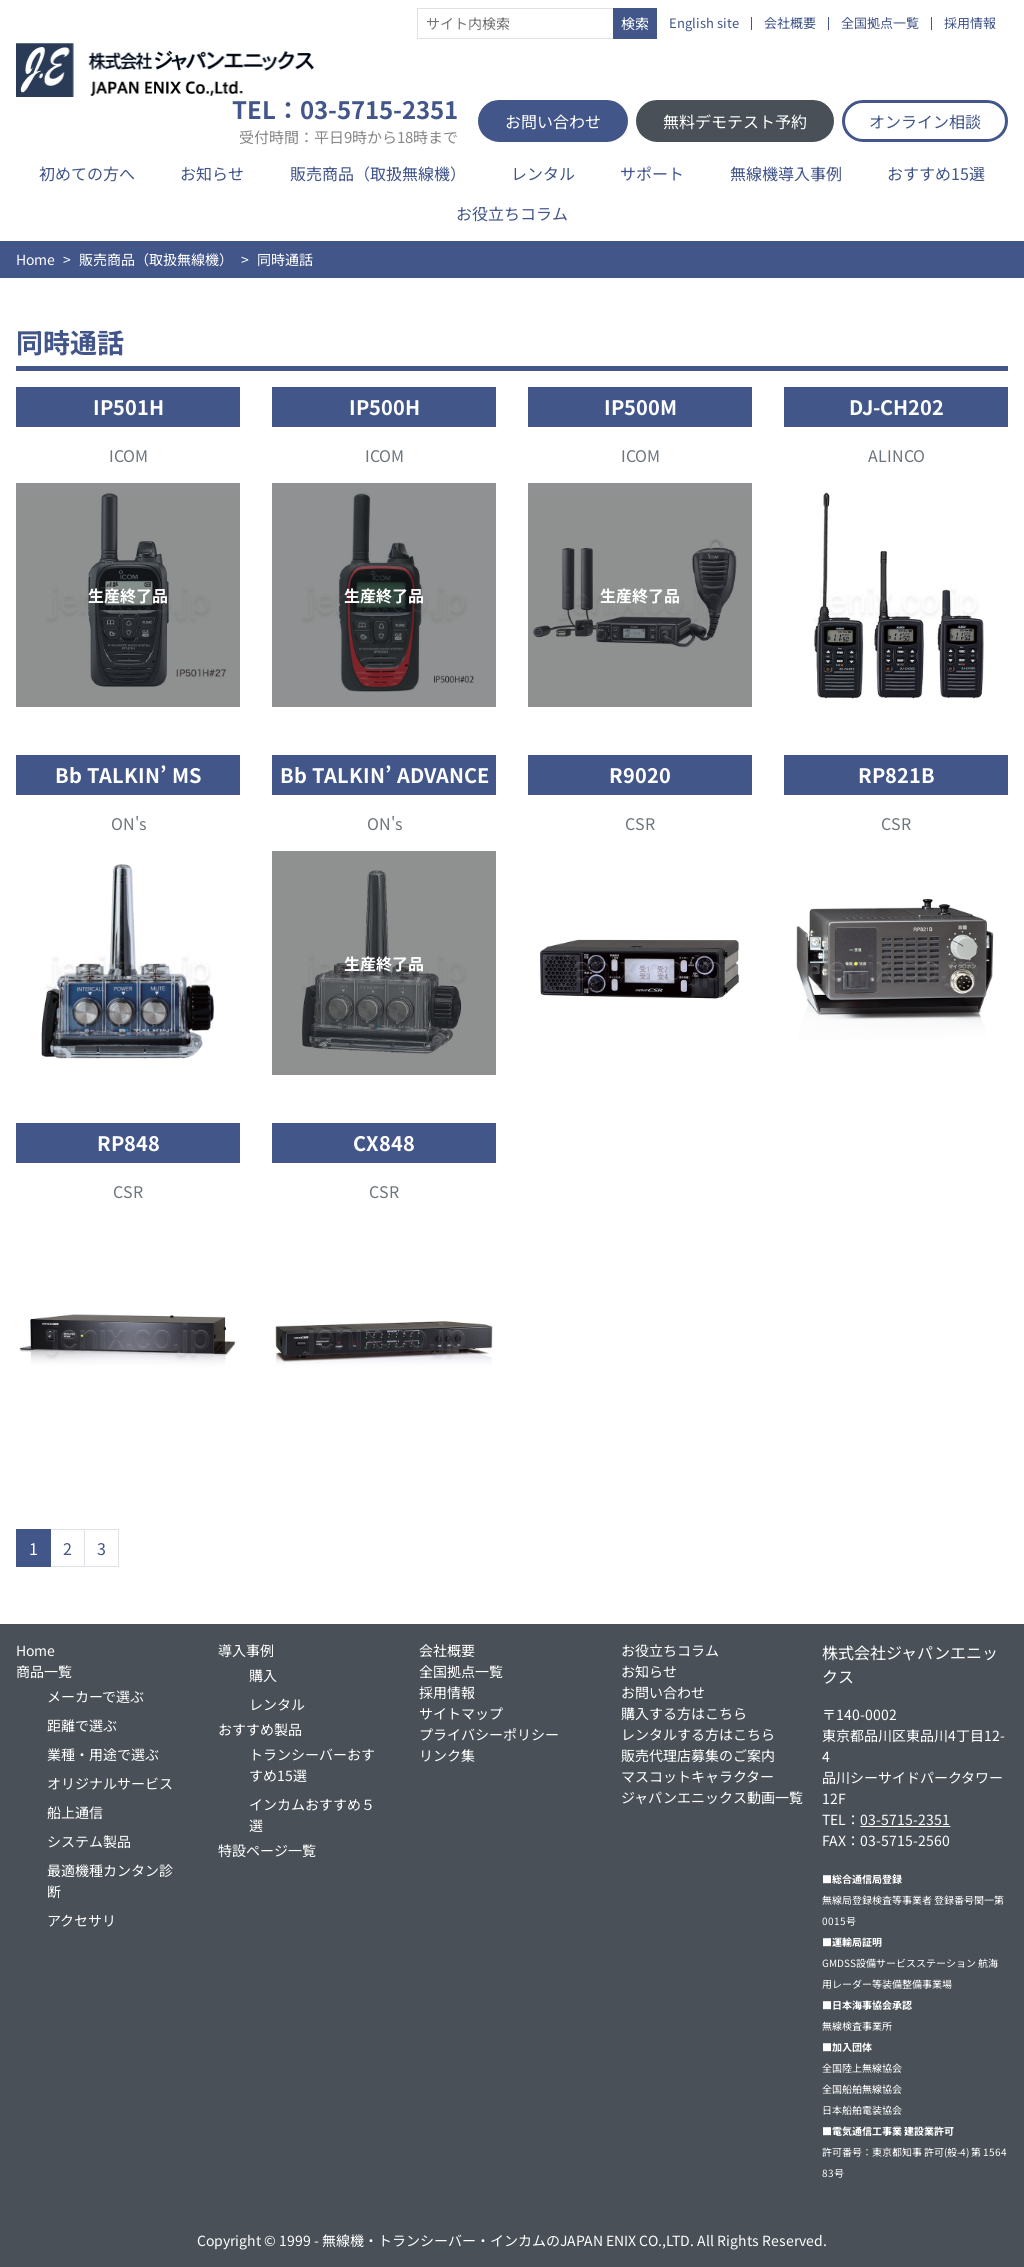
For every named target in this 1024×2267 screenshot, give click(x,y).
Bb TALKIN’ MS (128, 774)
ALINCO (896, 455)
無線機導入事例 (786, 173)
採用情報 (970, 23)
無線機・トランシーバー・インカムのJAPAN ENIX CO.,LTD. (508, 2240)
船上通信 (75, 1812)
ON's (128, 823)
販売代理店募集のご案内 (698, 1755)
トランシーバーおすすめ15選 (312, 1764)
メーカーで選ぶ (95, 1696)
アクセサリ (81, 1920)
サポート (652, 173)
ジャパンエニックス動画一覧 (712, 1797)
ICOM (128, 455)
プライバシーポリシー (489, 1734)
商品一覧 (44, 1671)
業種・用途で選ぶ (103, 1754)
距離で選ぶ (82, 1725)
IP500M (640, 406)
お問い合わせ (553, 121)
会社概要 (790, 23)
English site (704, 23)
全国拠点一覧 (880, 23)
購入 (263, 1675)
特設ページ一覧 (267, 1850)
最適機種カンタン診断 (110, 1880)
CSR (640, 823)
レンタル (543, 173)
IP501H (128, 406)
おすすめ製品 (260, 1729)
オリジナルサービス (110, 1783)
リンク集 (447, 1755)
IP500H (384, 406)
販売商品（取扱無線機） (378, 173)
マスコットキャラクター (697, 1776)
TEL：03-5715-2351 (345, 121)
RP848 (128, 1142)
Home (35, 259)
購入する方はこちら (684, 1713)
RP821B (896, 774)
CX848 (384, 1142)
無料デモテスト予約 (735, 121)
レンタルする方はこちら (698, 1734)
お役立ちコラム (512, 213)
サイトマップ (461, 1713)
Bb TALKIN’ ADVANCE (384, 774)
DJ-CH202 (896, 406)
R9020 (640, 774)
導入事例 (246, 1650)
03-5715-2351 (905, 1819)
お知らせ (212, 173)
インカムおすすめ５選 (312, 1814)
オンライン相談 (925, 121)
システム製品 (89, 1841)
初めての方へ (87, 173)
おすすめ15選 (936, 173)
